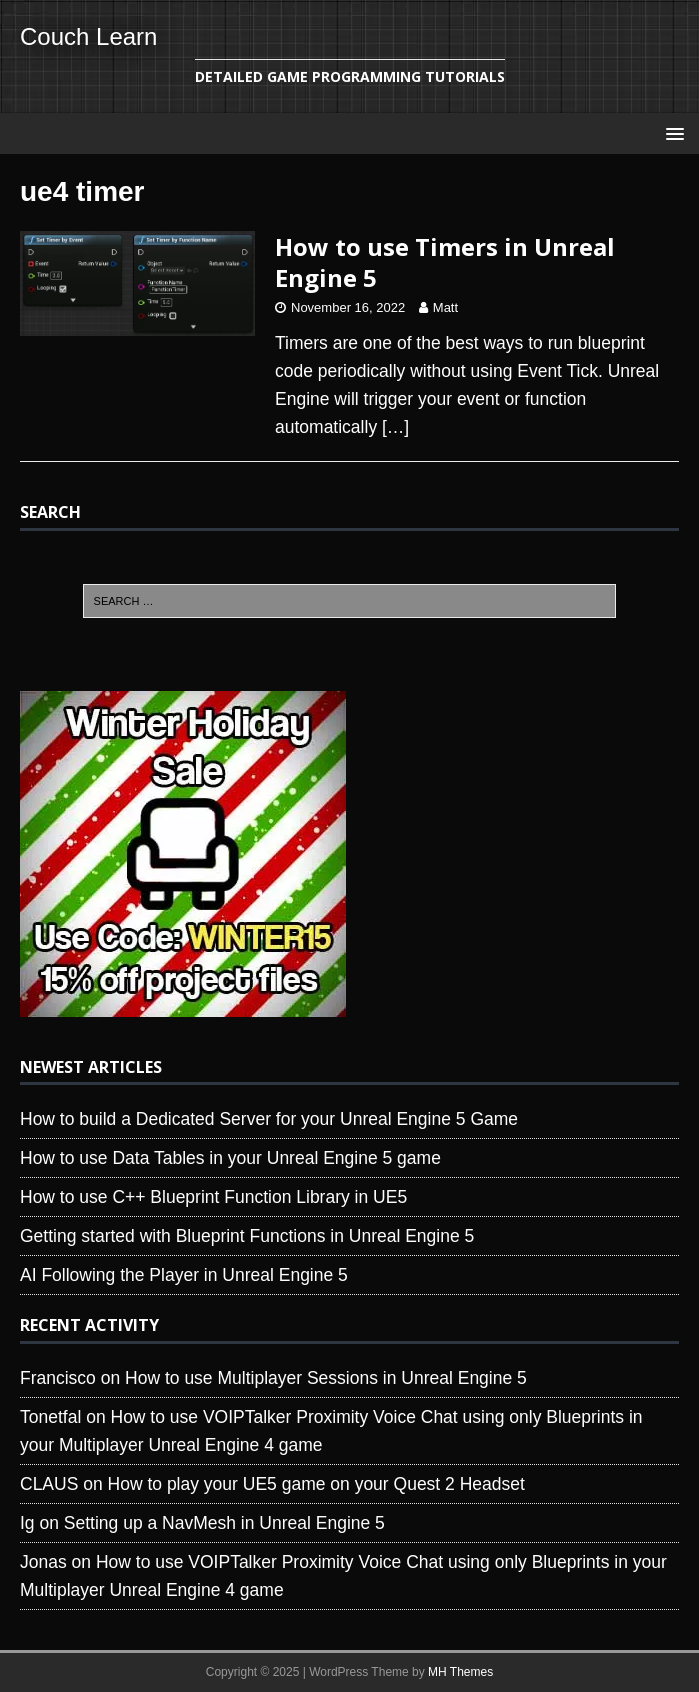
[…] (395, 427)
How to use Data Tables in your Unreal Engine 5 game (230, 1158)
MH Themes (460, 1672)
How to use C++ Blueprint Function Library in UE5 (213, 1197)
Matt (445, 307)
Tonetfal (50, 1417)
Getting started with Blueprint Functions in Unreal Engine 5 (247, 1236)
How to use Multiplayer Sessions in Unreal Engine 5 (326, 1378)
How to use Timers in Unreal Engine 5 (445, 262)
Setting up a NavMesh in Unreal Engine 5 (224, 1523)
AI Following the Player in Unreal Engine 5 (184, 1275)
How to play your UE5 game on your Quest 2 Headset (316, 1484)
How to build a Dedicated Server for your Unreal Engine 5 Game (269, 1119)
